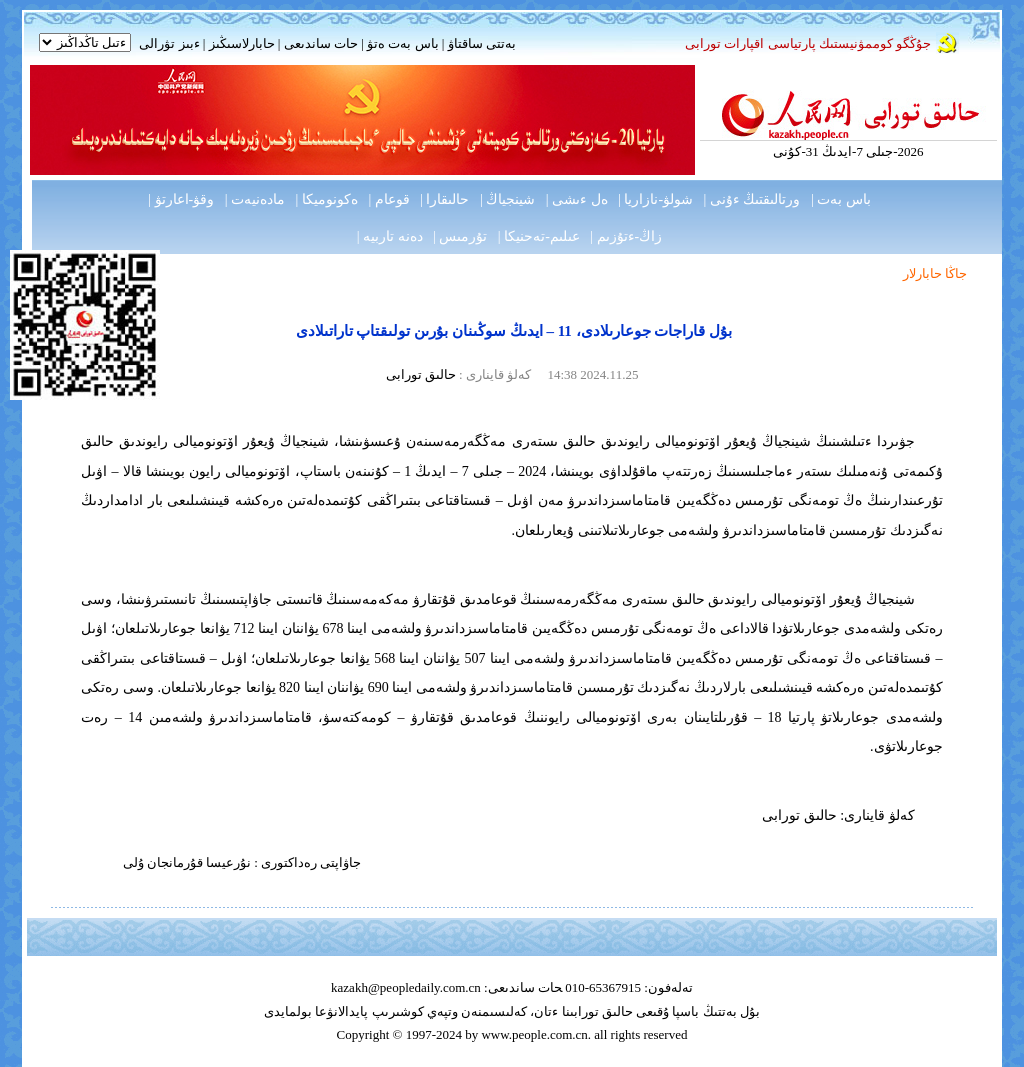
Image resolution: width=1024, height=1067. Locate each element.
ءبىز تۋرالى (169, 43)
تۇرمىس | (460, 236)
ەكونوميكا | (327, 199)
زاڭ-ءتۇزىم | (626, 236)
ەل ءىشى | (577, 199)
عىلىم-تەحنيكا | (539, 236)
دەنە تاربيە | (390, 236)
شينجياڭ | (507, 199)
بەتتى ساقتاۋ (480, 43)
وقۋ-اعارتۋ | (181, 199)
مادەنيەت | (255, 199)
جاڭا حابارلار (935, 273)
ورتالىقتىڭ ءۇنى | (752, 199)
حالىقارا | (444, 199)
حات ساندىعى (321, 43)
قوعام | (388, 199)
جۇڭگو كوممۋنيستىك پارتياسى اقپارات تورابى (808, 43)
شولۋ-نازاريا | (655, 199)
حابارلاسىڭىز (242, 43)
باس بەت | (841, 199)
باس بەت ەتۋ (403, 43)
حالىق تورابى (421, 374)
